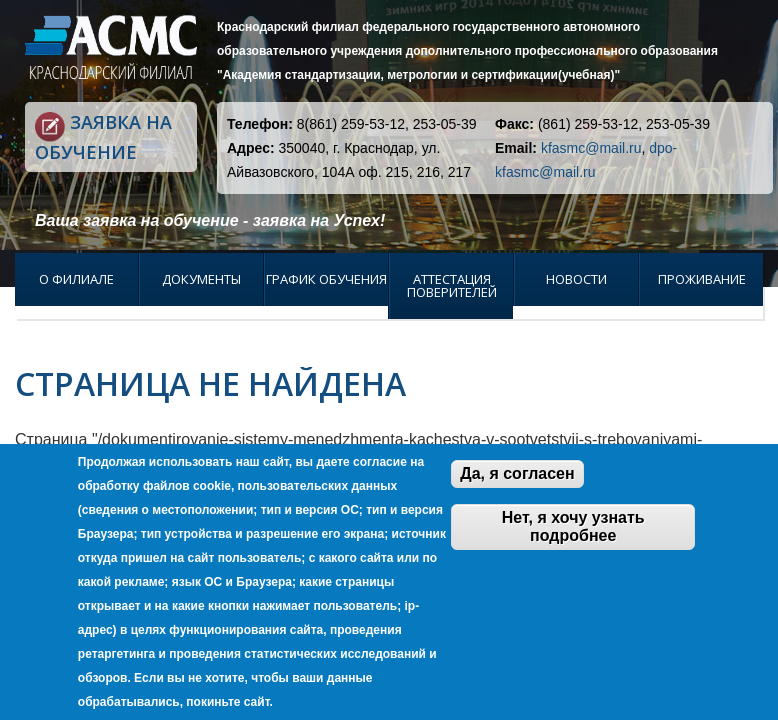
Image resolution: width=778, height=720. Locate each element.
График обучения (326, 279)
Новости (576, 279)
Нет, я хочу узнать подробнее (573, 526)
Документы (201, 279)
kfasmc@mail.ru (591, 148)
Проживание (702, 279)
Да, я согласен (517, 473)
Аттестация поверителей (452, 285)
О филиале (76, 279)
